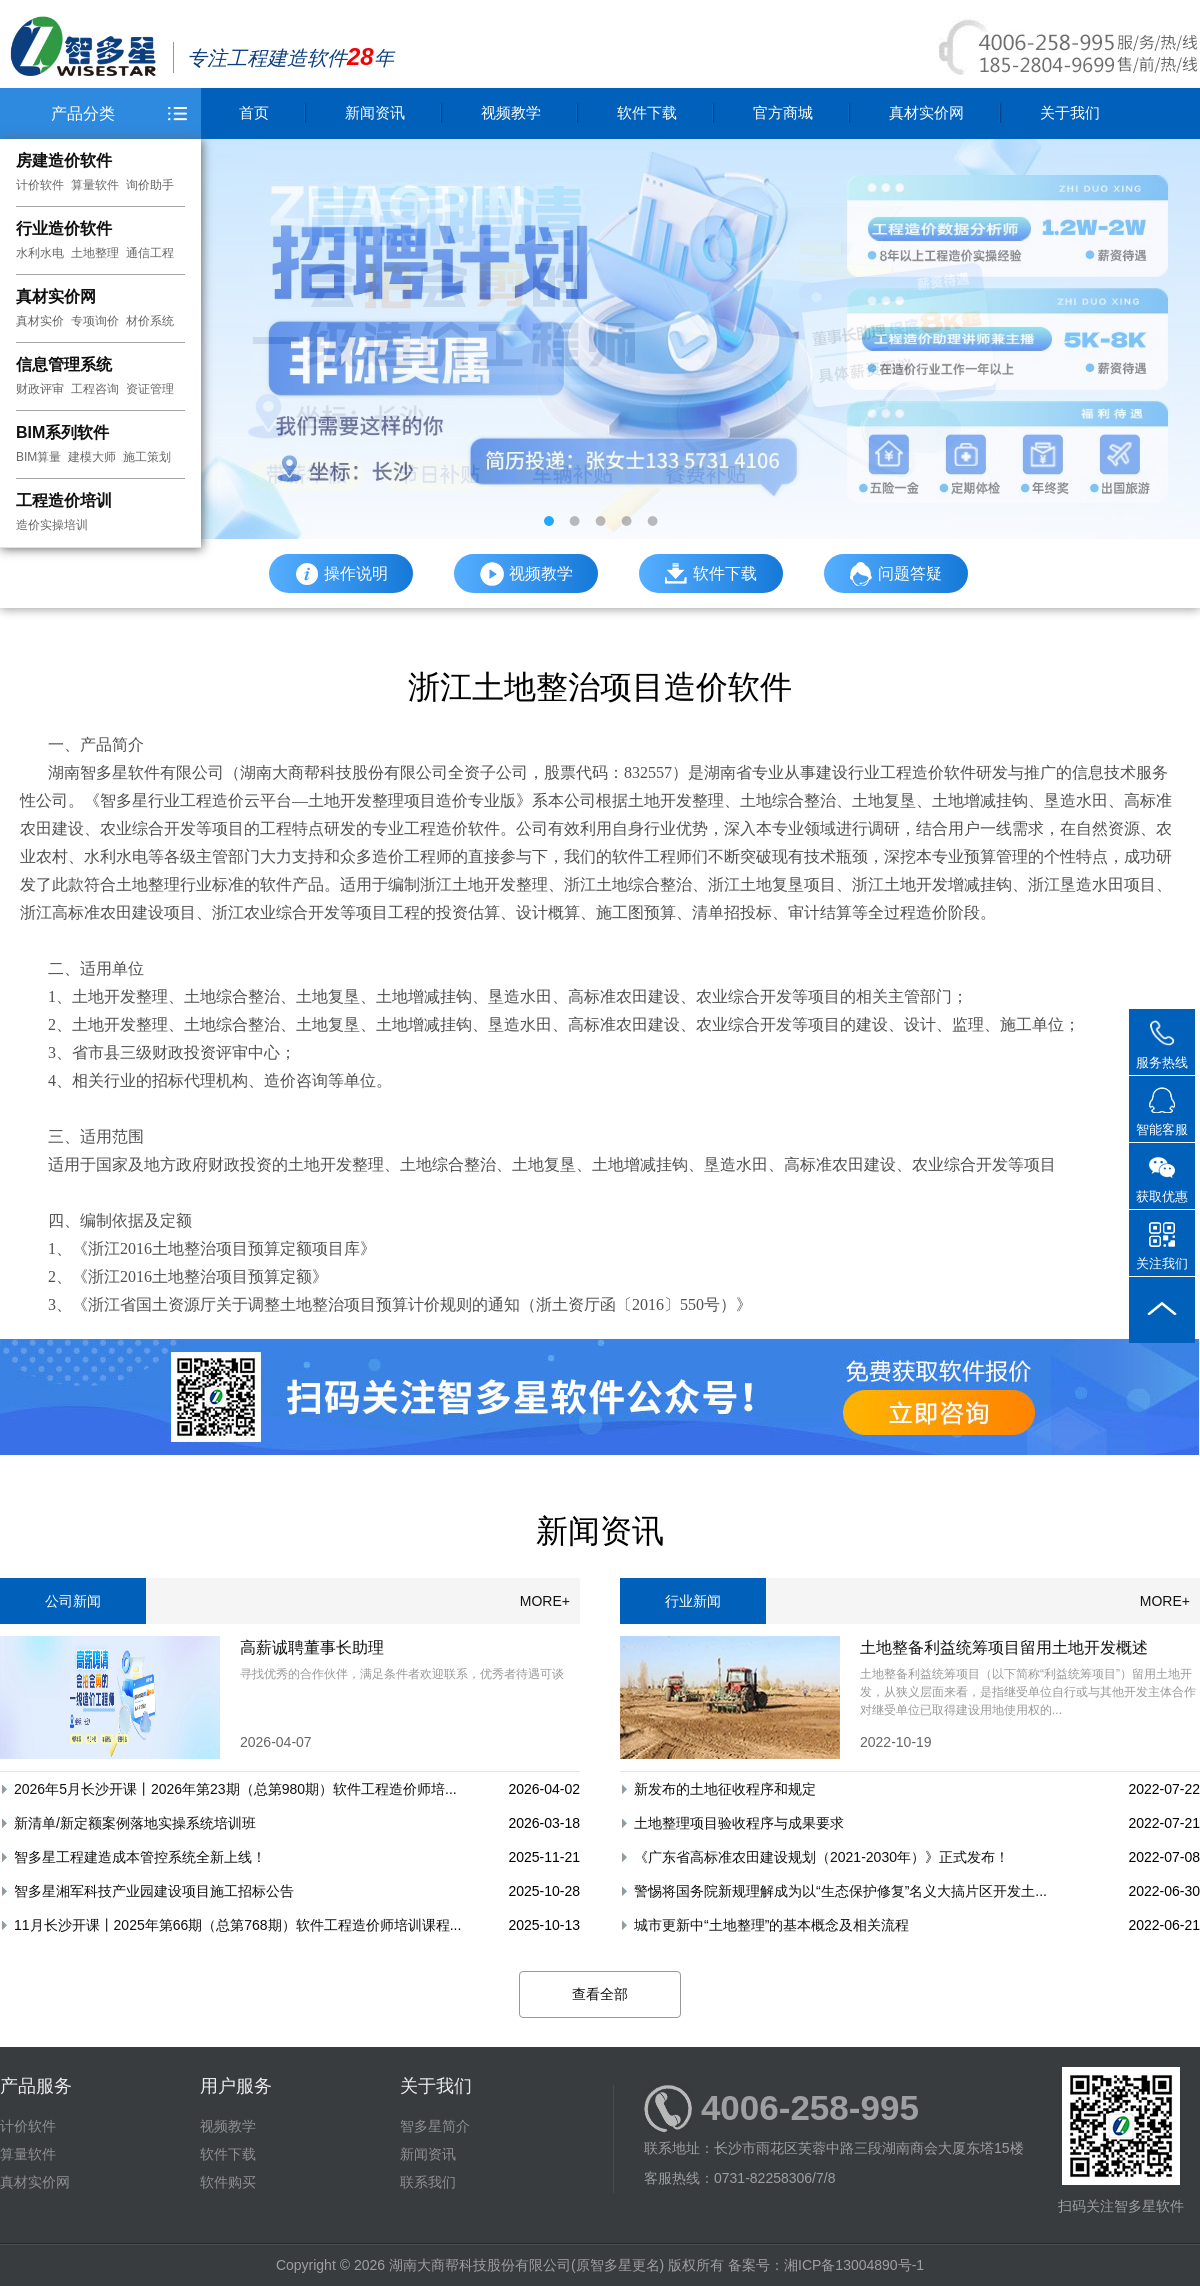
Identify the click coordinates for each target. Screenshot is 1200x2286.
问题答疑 (895, 574)
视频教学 (511, 112)
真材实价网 (56, 296)
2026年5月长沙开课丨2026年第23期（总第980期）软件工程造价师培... (235, 1789)
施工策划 (147, 457)
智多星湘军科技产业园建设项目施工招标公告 (154, 1891)
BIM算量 (38, 457)
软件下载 (647, 112)
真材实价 (40, 321)
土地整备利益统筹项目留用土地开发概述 (1004, 1647)
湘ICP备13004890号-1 (854, 2265)
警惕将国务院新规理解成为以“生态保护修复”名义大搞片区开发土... (840, 1891)
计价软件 (40, 185)
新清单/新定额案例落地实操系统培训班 (135, 1823)
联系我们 (428, 2182)
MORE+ (545, 1601)
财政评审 (40, 389)
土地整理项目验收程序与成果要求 (739, 1823)
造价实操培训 (52, 525)
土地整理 (95, 253)
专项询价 (95, 321)
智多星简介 (435, 2126)
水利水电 (40, 253)
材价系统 (150, 321)
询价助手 (150, 185)
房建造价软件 (64, 160)
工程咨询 (95, 389)
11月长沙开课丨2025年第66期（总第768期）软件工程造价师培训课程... (237, 1925)
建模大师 (92, 457)
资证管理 (150, 389)
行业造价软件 (64, 228)
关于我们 (1070, 112)
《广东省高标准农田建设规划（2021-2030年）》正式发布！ (821, 1857)
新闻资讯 (375, 112)
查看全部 (600, 1994)
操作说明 (341, 574)
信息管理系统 (64, 364)
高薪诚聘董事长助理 (312, 1647)
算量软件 (95, 185)
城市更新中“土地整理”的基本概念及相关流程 (771, 1925)
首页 (254, 112)
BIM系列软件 (62, 432)
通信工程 (150, 253)
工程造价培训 (64, 500)
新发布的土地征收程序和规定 (725, 1789)
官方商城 (783, 112)
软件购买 (228, 2182)
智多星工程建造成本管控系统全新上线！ (140, 1857)
